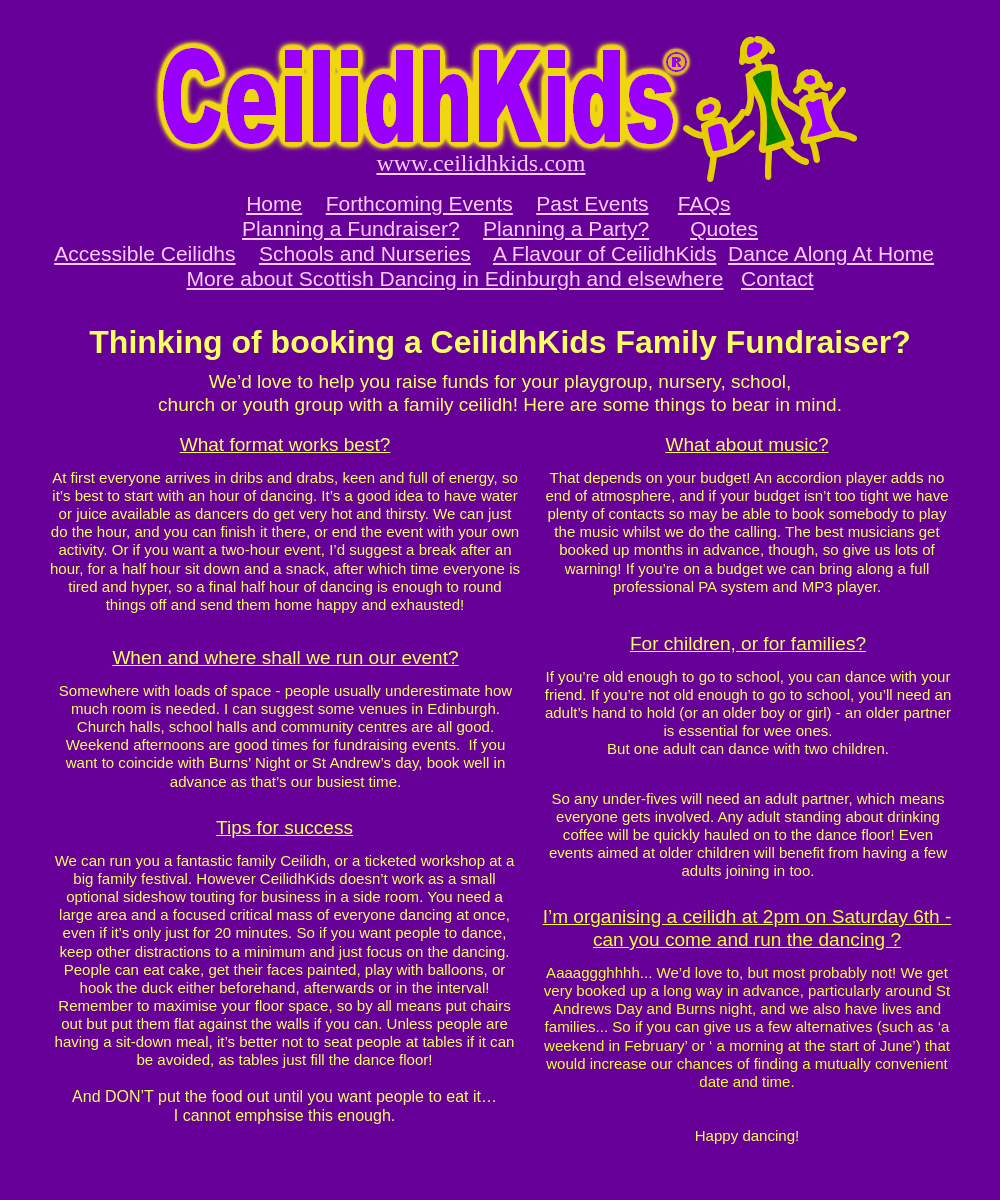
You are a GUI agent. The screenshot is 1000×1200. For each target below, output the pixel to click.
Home (274, 203)
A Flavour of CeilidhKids (604, 253)
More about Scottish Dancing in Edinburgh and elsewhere (454, 278)
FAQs (704, 203)
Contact (777, 278)
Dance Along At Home (831, 253)
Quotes (724, 228)
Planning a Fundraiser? (351, 228)
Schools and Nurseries (365, 253)
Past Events (592, 203)
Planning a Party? (566, 228)
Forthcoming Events (419, 203)
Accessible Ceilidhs (144, 253)
